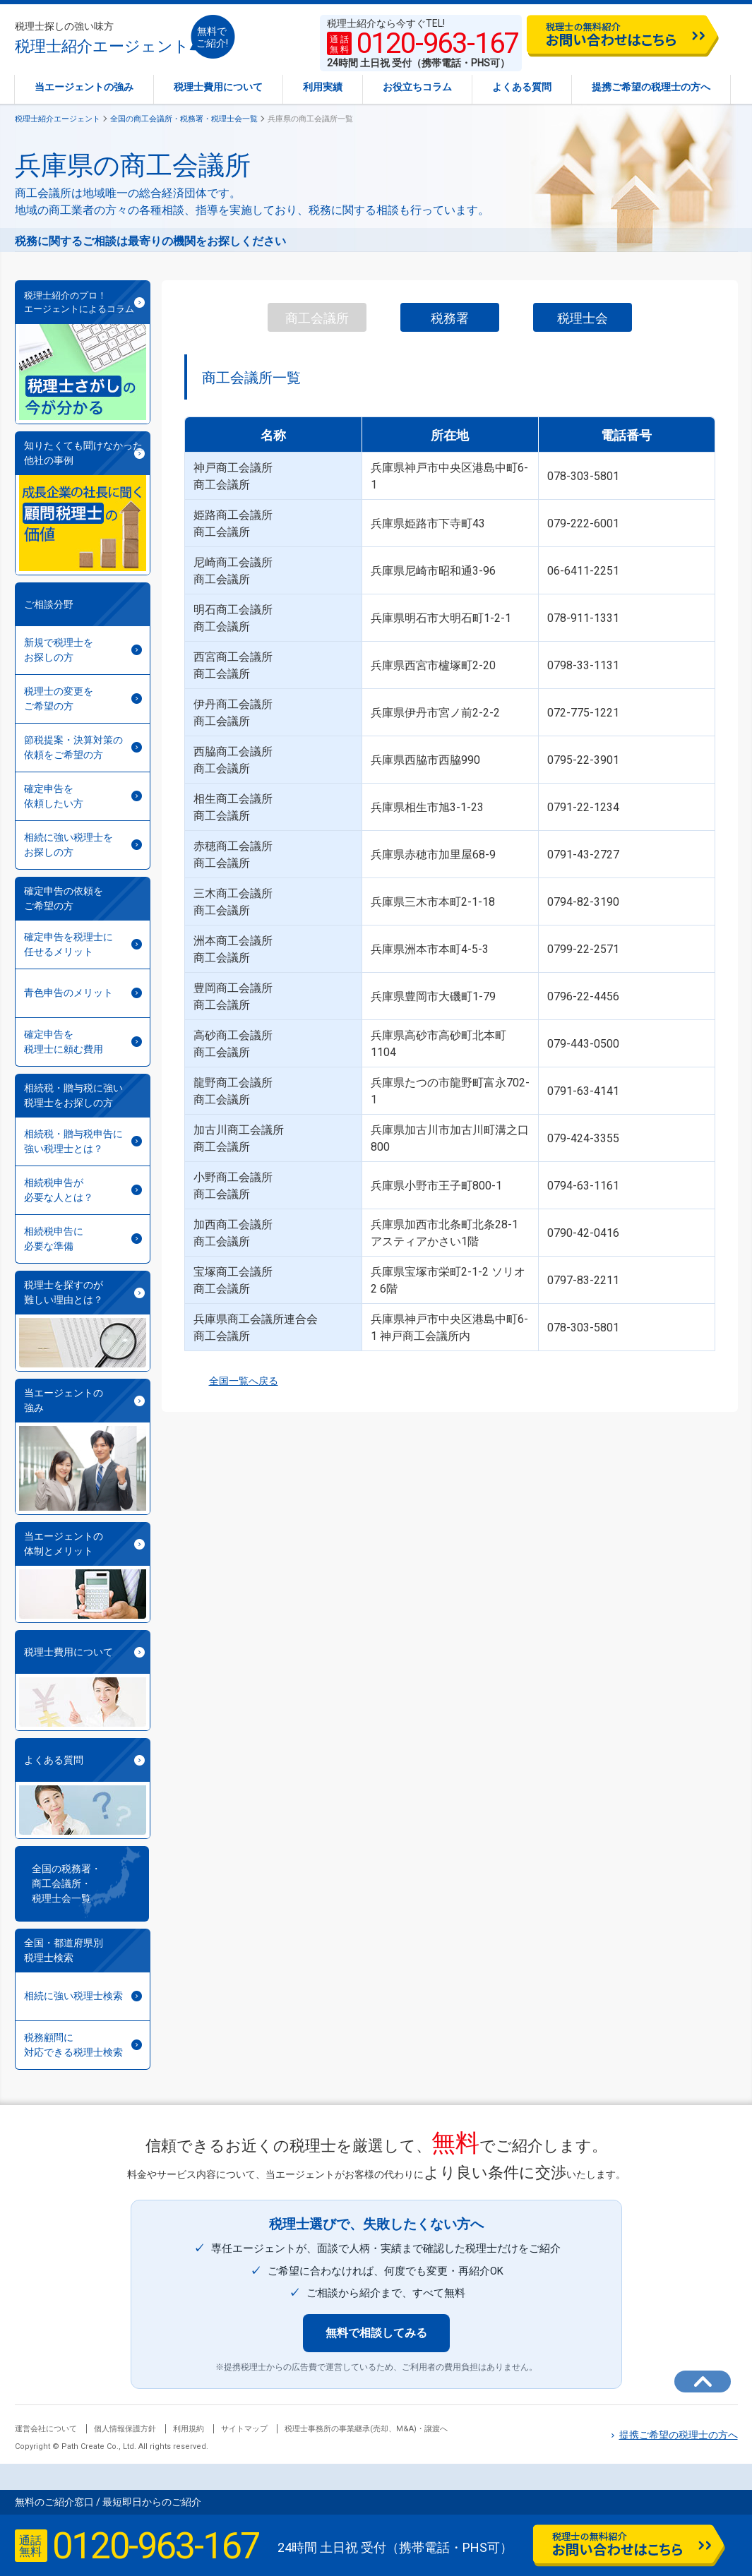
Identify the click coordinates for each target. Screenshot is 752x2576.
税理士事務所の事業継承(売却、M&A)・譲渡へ (366, 2428)
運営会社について (46, 2428)
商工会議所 (317, 318)
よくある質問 (521, 86)
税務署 (450, 318)
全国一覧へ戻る (231, 1380)
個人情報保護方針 (125, 2428)
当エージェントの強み (84, 86)
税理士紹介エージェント (102, 37)
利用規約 (188, 2428)
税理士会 (582, 318)
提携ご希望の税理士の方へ (651, 86)
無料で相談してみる (376, 2333)
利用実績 (322, 86)
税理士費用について (218, 86)
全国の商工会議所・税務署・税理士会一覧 (184, 119)
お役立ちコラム (417, 86)
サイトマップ (244, 2428)
